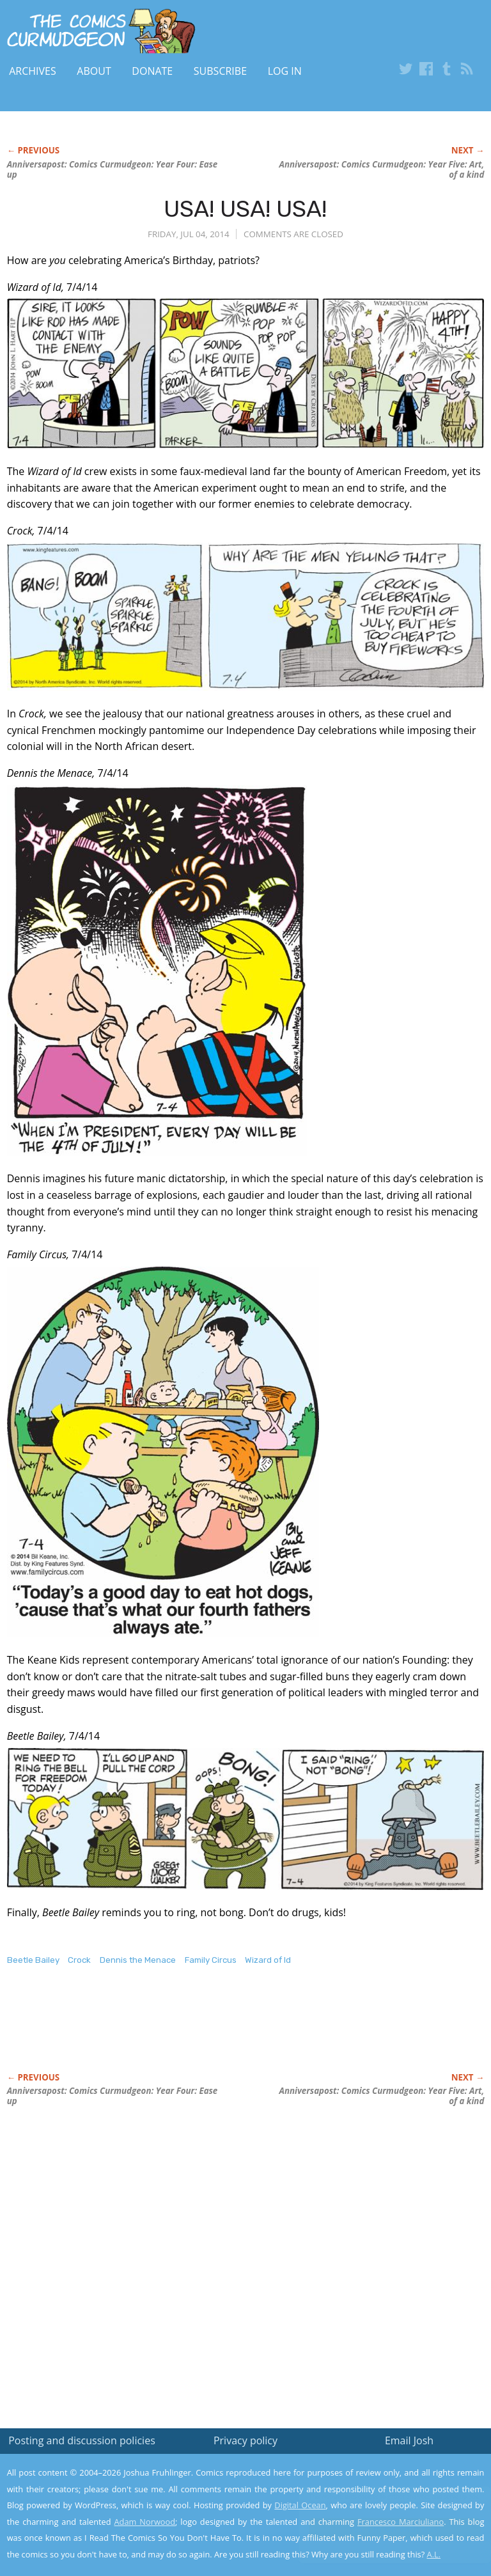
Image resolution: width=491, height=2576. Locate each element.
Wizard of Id (268, 1960)
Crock (79, 1960)
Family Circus (211, 1960)
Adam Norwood (145, 2521)
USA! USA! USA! (245, 208)
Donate (152, 71)
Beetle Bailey (33, 1960)
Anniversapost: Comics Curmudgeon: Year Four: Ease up (112, 169)
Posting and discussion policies (81, 2440)
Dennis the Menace (138, 1960)
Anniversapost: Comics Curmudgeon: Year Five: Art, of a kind (382, 169)
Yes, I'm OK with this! (382, 2528)
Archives (32, 71)
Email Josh (409, 2440)
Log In (285, 71)
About (94, 71)
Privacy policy (245, 2440)
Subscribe (220, 71)
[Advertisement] (156, 2032)
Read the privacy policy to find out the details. (377, 2496)
